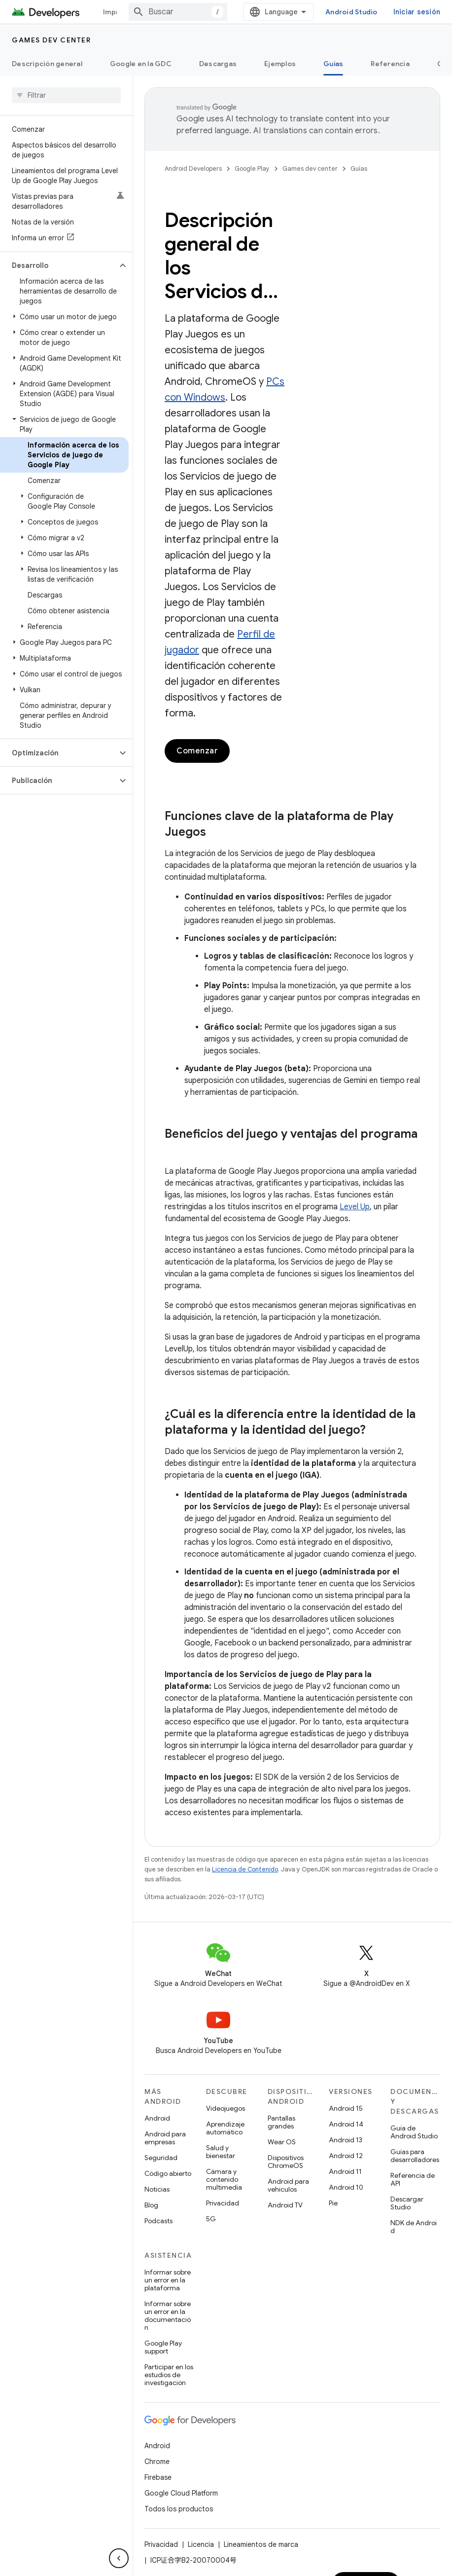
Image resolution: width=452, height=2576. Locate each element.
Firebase (158, 2477)
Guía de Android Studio (414, 2132)
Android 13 (345, 2139)
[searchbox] (66, 95)
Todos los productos (178, 2508)
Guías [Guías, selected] (333, 63)
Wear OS (282, 2141)
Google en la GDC (141, 63)
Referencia (390, 63)
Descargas (218, 63)
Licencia (201, 2544)
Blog (151, 2205)
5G (211, 2218)
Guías (358, 168)
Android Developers (193, 168)
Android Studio (393, 11)
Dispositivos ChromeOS (286, 2161)
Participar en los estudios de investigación (168, 2374)
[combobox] (219, 12)
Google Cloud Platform (181, 2493)
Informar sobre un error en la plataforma (167, 2280)
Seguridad (160, 2157)
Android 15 (346, 2108)
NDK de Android (413, 2226)
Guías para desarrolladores (414, 2155)
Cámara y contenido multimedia (224, 2179)
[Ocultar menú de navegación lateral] (119, 2558)
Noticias (157, 2189)
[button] (58, 265)
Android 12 (346, 2155)
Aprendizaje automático (225, 2128)
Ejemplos (280, 63)
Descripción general (47, 63)
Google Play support (163, 2347)
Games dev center (51, 40)
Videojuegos (225, 2108)
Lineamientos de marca (261, 2544)
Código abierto (167, 2173)
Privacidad (222, 2203)
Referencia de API (412, 2179)
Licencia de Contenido (245, 1869)
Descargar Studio (406, 2203)
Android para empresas (165, 2137)
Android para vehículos (288, 2185)
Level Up (355, 1207)
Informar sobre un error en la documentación (167, 2315)
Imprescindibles (131, 11)
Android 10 (346, 2187)
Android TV (285, 2205)
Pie (333, 2203)
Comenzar (197, 751)
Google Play (252, 168)
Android (157, 2118)
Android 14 (346, 2124)
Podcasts (158, 2220)
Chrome (157, 2461)
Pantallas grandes (281, 2122)
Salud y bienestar (220, 2151)
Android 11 (345, 2171)
